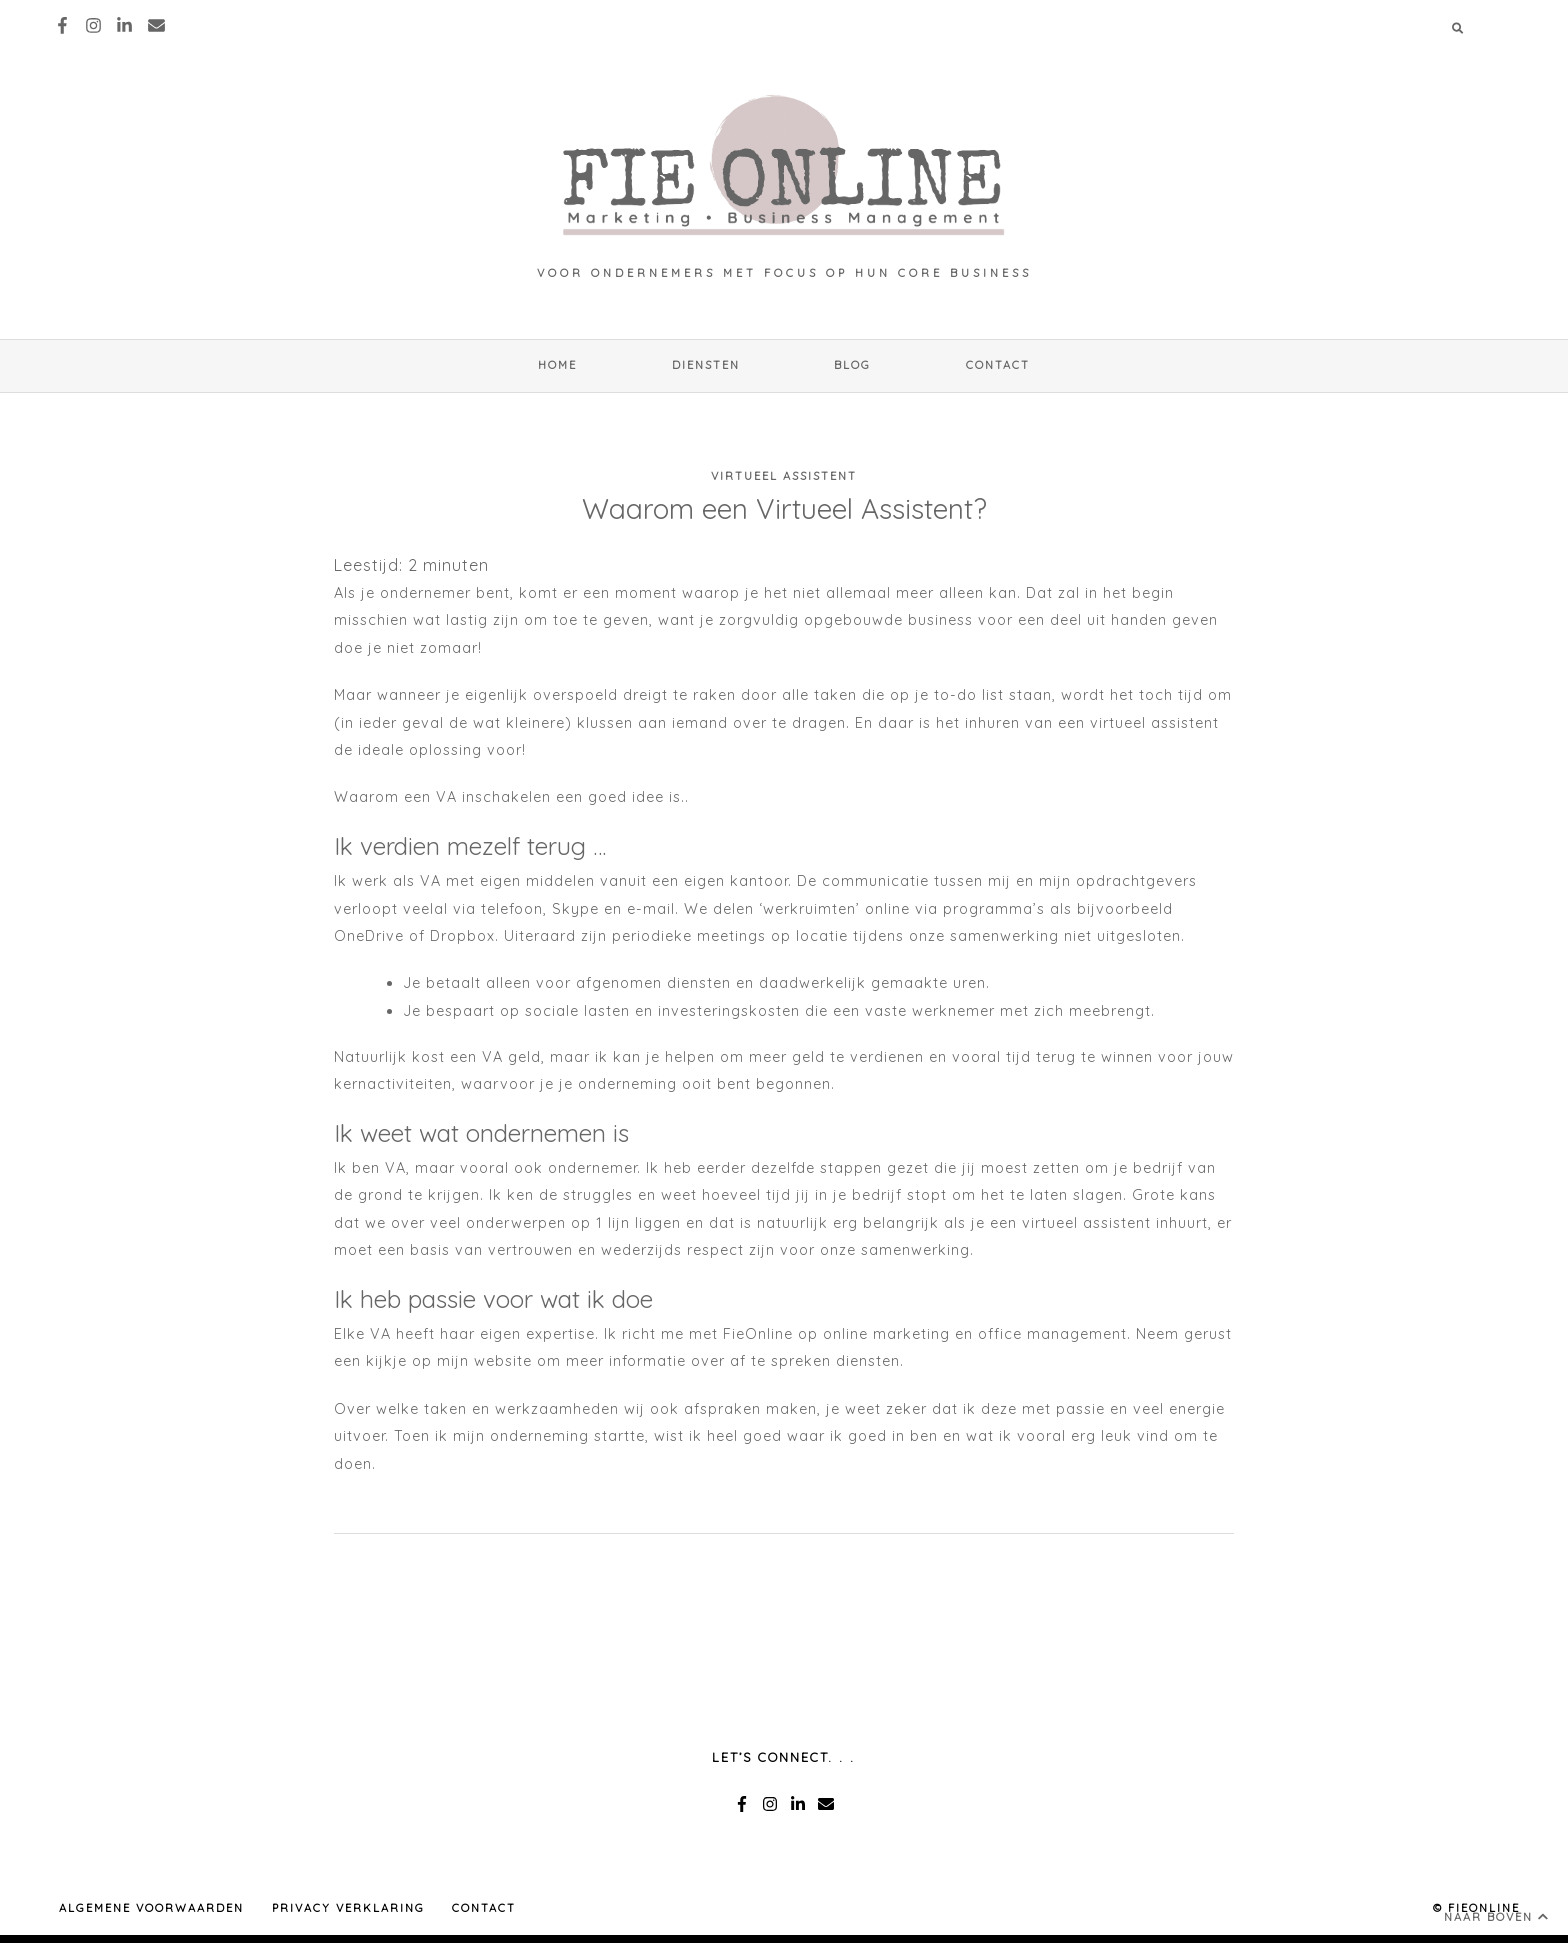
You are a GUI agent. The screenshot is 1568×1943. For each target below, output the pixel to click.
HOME (557, 365)
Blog (852, 365)
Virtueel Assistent (784, 476)
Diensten (706, 365)
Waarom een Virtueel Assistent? (784, 508)
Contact (998, 365)
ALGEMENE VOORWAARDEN (151, 1908)
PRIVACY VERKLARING (348, 1908)
